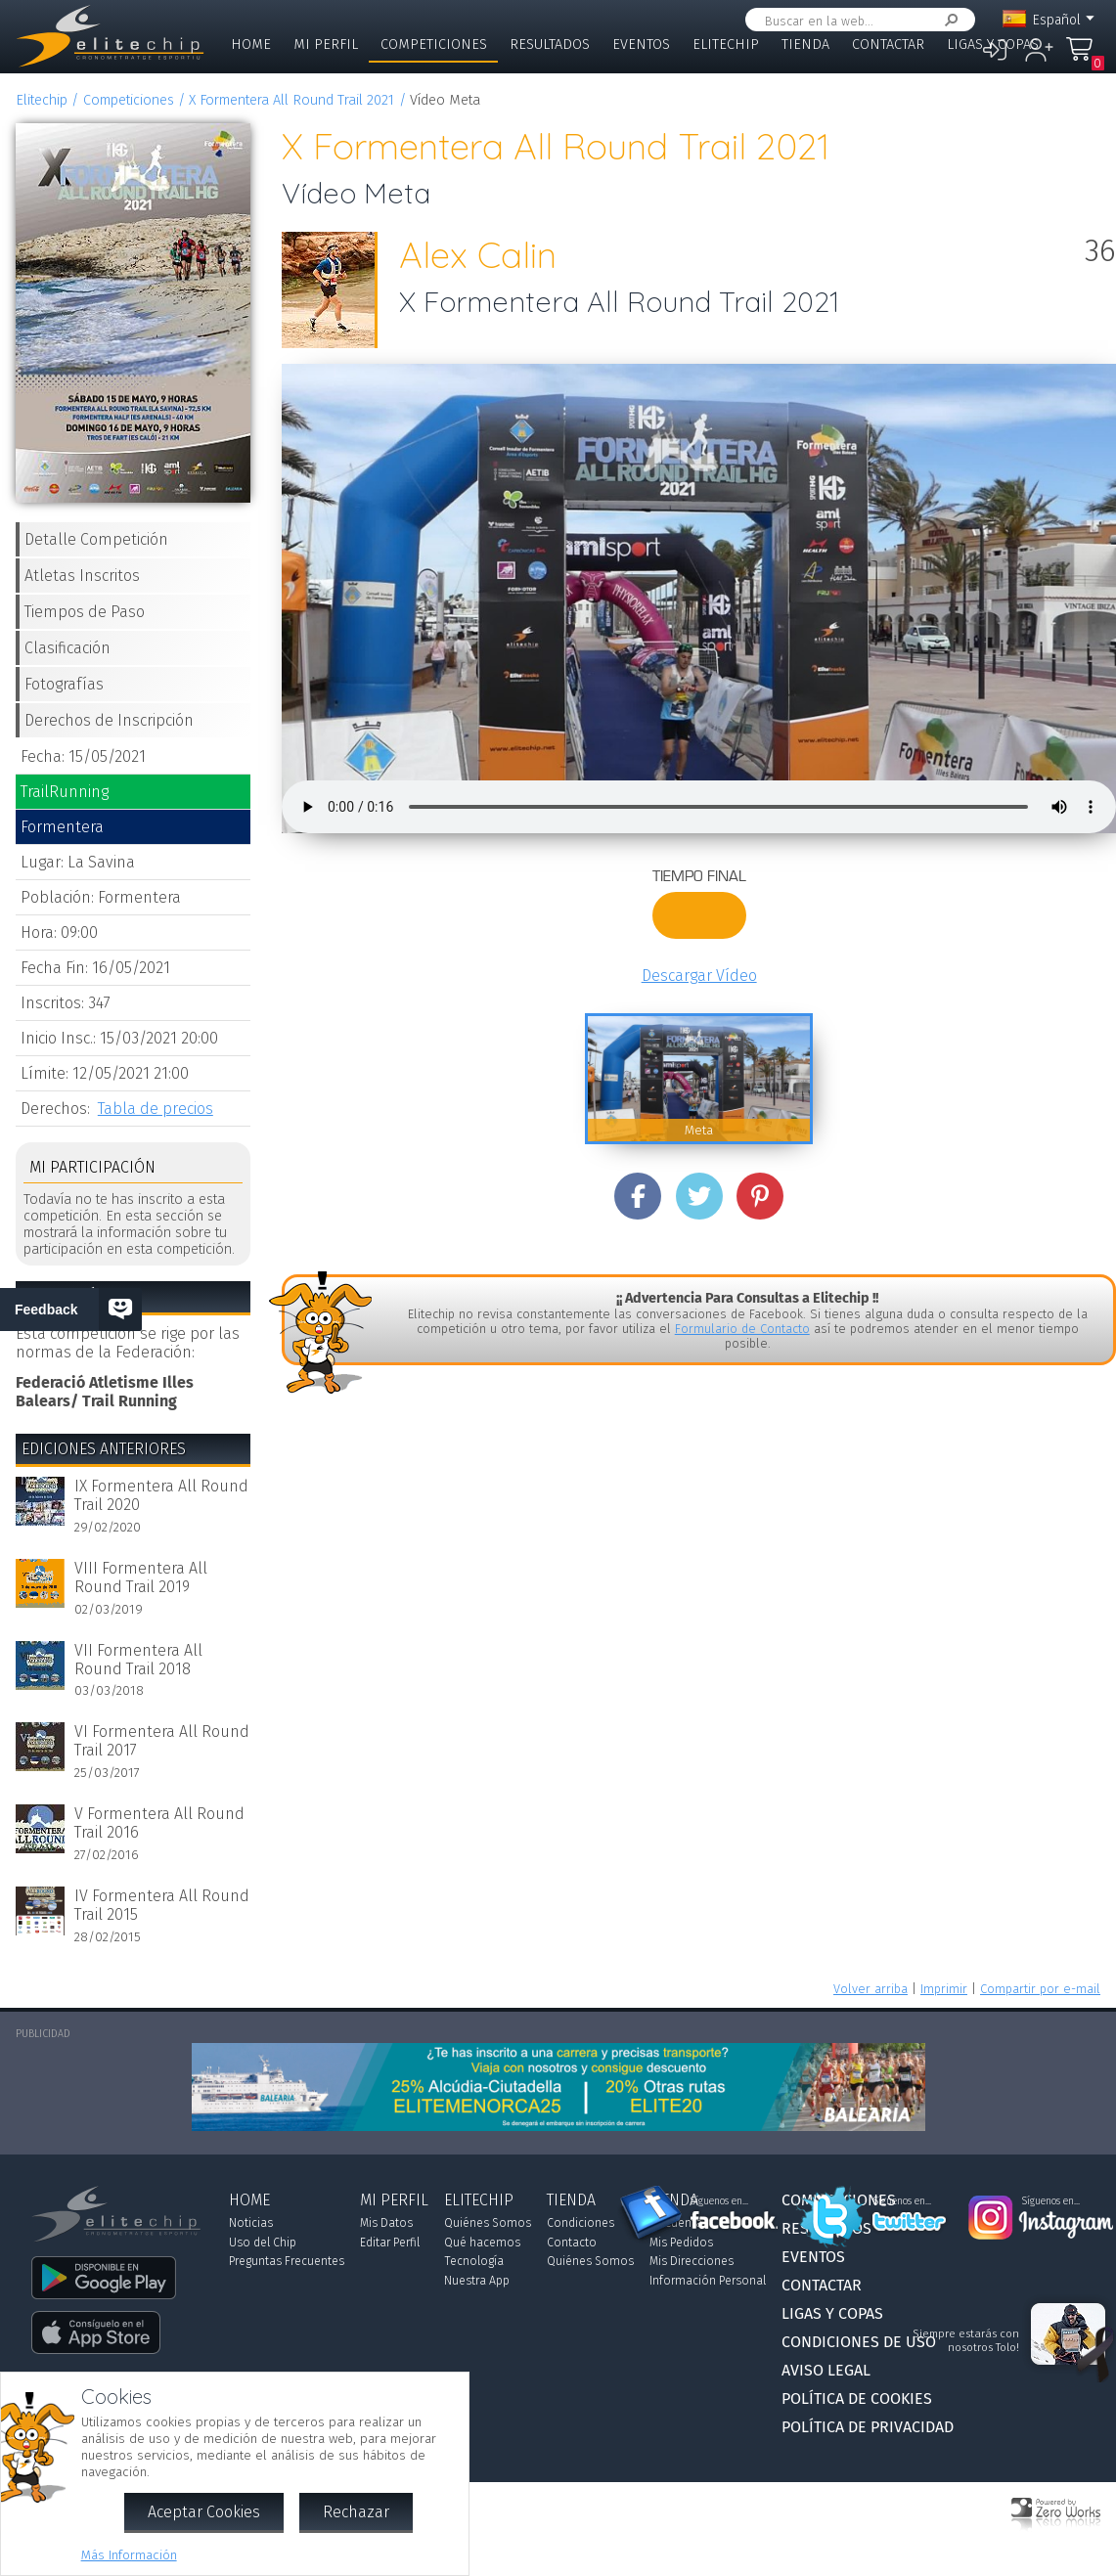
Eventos (641, 44)
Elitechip (725, 44)
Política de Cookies (856, 2398)
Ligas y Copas (993, 44)
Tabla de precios (155, 1108)
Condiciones (580, 2223)
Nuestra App (477, 2280)
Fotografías (64, 684)
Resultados (550, 44)
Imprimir (943, 1988)
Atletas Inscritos (82, 575)
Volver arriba (870, 1988)
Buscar (948, 20)
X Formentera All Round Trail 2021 (291, 100)
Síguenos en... (719, 2201)
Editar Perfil (390, 2242)
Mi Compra (1080, 58)
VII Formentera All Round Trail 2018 (138, 1659)
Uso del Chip (262, 2242)
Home (251, 44)
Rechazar (356, 2512)
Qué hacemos (482, 2242)
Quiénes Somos (487, 2223)
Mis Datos (386, 2223)
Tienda (805, 44)
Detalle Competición (96, 539)
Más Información (129, 2555)
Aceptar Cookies (204, 2512)
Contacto (572, 2242)
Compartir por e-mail (1040, 1988)
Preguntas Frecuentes (286, 2261)
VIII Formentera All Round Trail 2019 (140, 1577)
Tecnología (474, 2261)
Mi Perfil (325, 44)
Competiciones (433, 44)
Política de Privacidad (867, 2427)
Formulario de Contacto (742, 1328)
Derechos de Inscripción (109, 720)
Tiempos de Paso (84, 611)
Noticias (251, 2223)
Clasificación (67, 648)
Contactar (888, 44)
